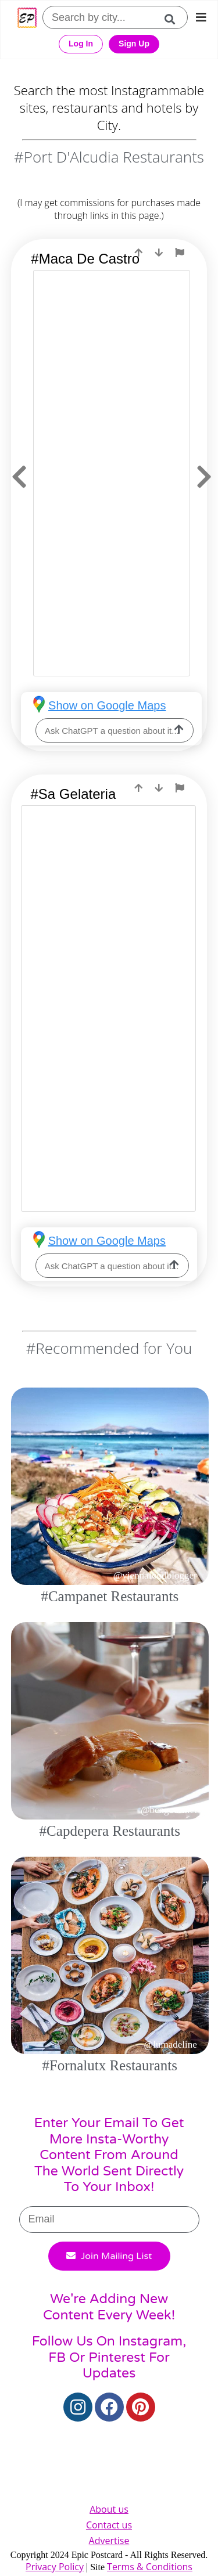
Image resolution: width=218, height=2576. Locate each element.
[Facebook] (109, 2407)
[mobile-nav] (201, 17)
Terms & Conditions (149, 2566)
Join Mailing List (109, 2256)
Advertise (109, 2540)
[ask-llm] (179, 730)
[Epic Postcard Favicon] (27, 18)
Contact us (109, 2525)
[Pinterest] (140, 2407)
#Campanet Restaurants (109, 1596)
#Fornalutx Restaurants (109, 2065)
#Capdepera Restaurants (110, 1831)
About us (109, 2509)
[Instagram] (77, 2407)
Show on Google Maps (107, 705)
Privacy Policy (55, 2566)
